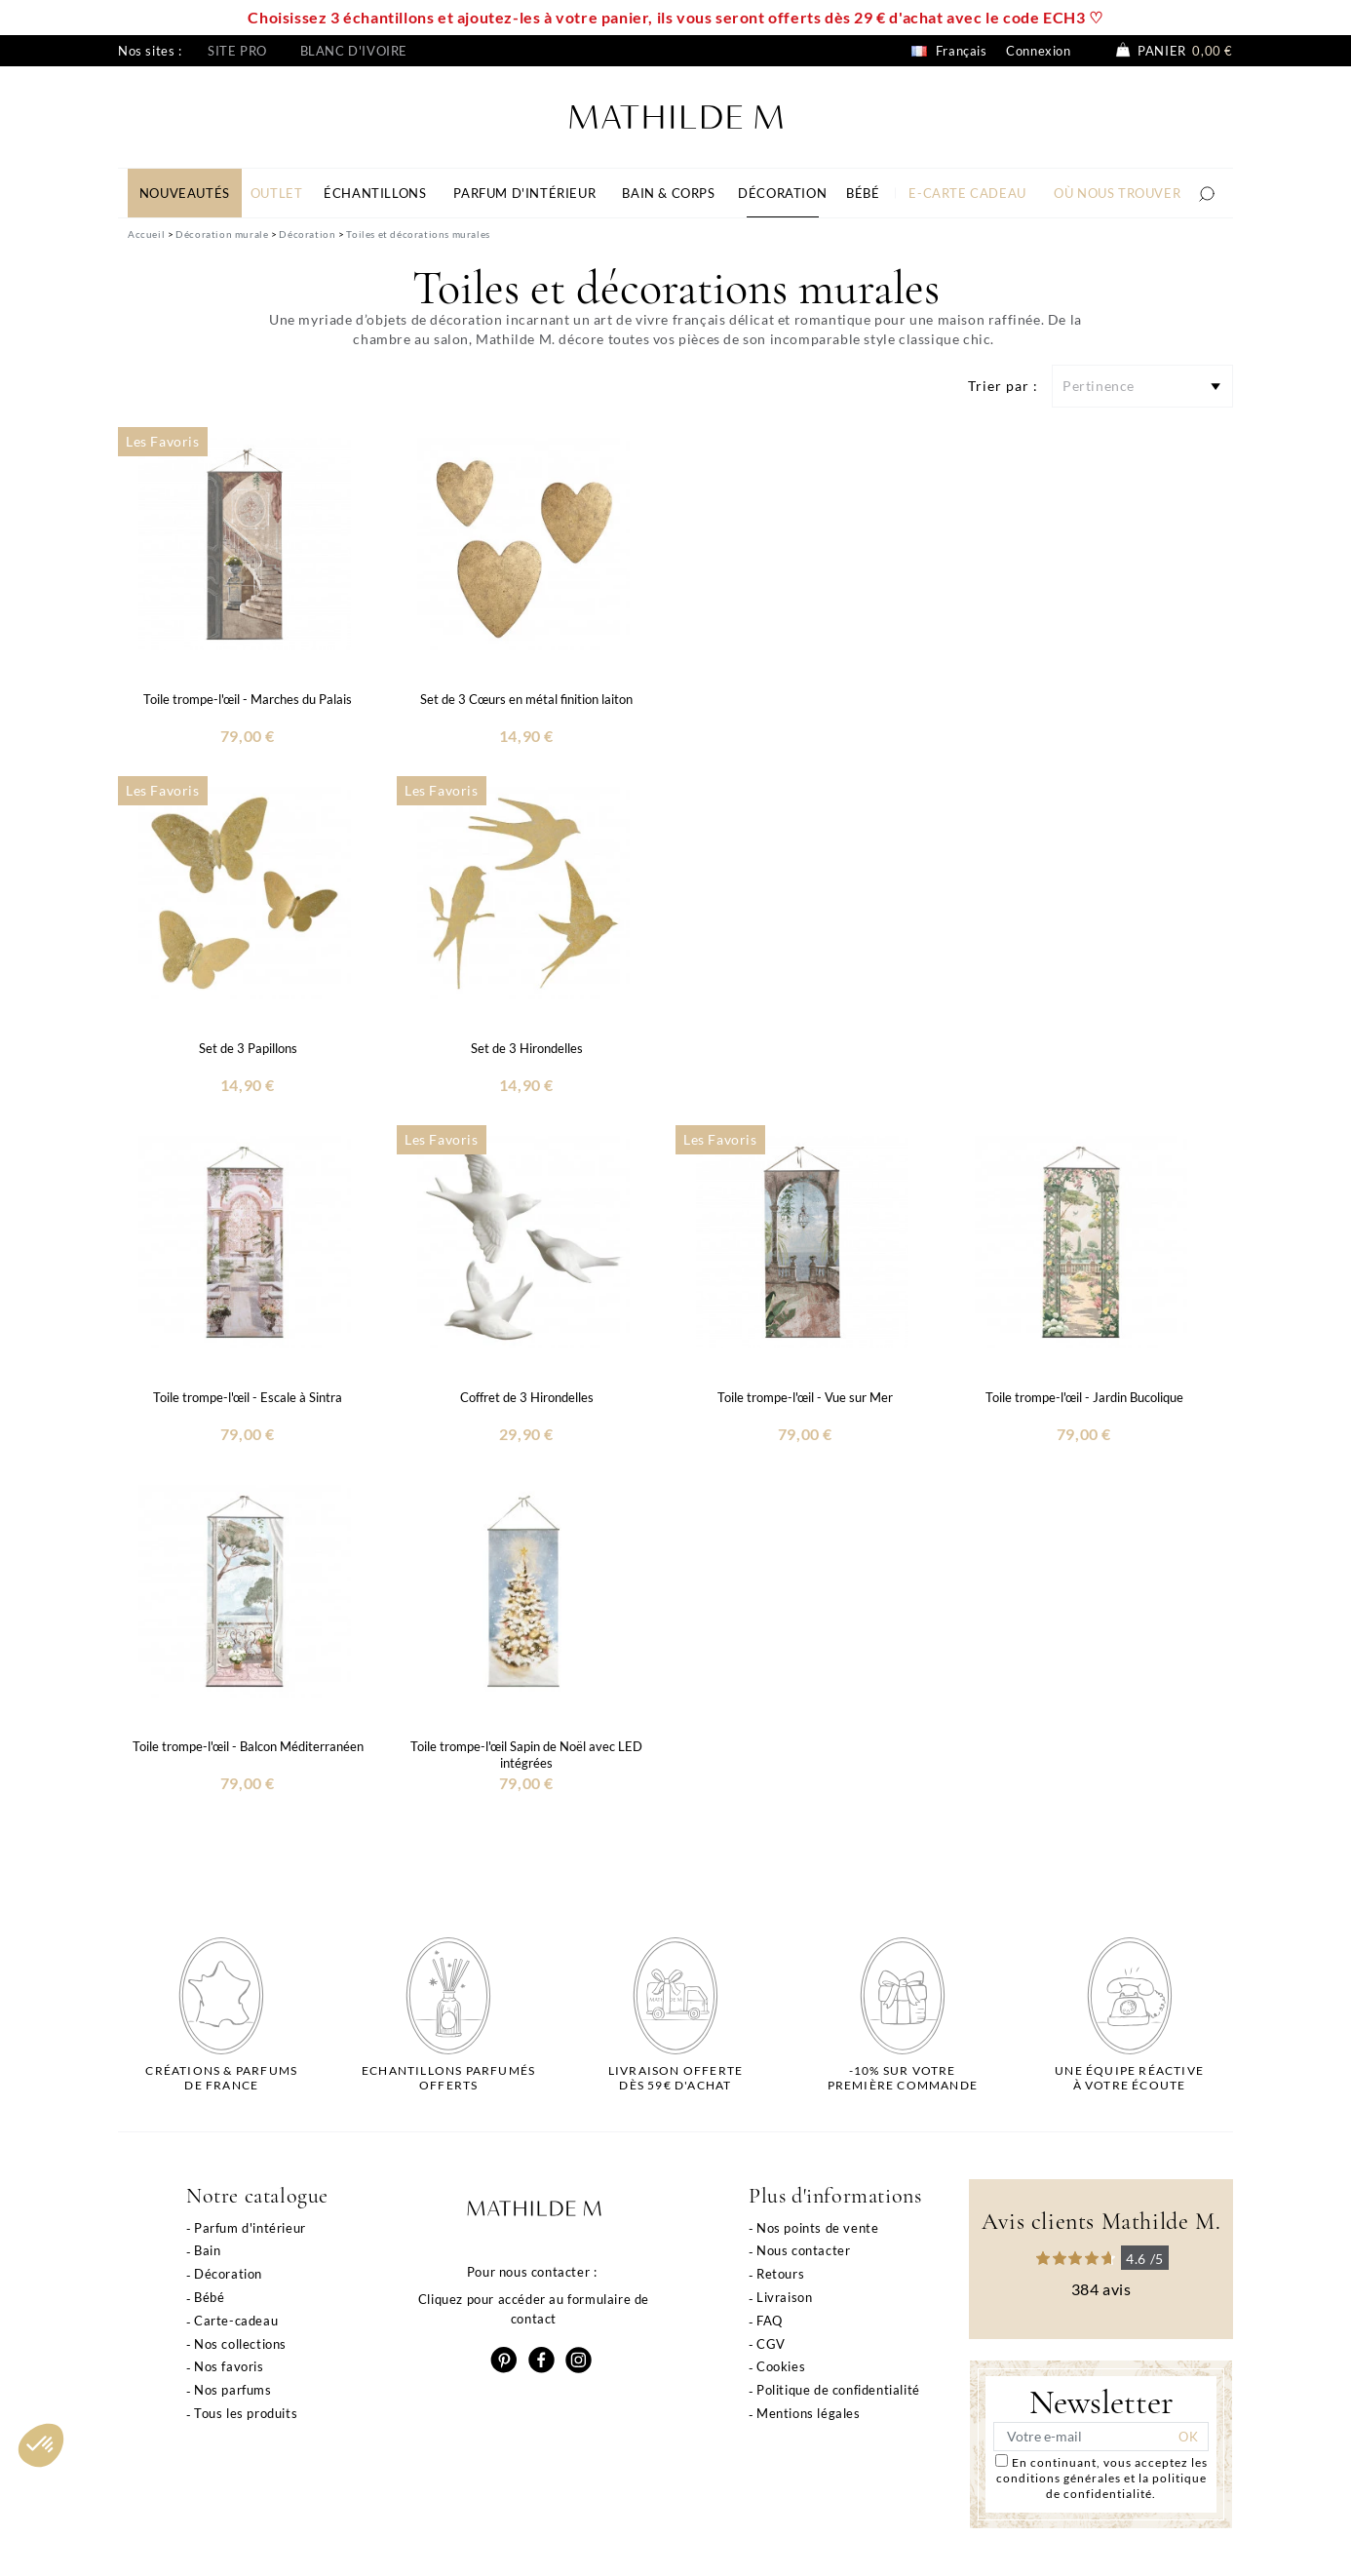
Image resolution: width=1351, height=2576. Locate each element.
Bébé (209, 2297)
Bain (207, 2250)
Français (948, 51)
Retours (780, 2274)
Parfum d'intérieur (250, 2228)
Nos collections (240, 2344)
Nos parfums (233, 2390)
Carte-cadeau (236, 2320)
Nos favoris (229, 2366)
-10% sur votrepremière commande (903, 2077)
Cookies (780, 2366)
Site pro (237, 51)
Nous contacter (803, 2250)
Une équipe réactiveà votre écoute (1129, 2077)
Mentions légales (808, 2413)
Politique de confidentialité (838, 2390)
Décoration (228, 2274)
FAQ (769, 2320)
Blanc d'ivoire (353, 51)
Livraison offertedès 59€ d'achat (675, 2077)
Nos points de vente (817, 2228)
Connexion (1038, 51)
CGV (771, 2344)
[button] (41, 2445)
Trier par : (1003, 385)
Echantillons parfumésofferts (448, 2077)
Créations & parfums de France (221, 2077)
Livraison (784, 2297)
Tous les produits (245, 2413)
